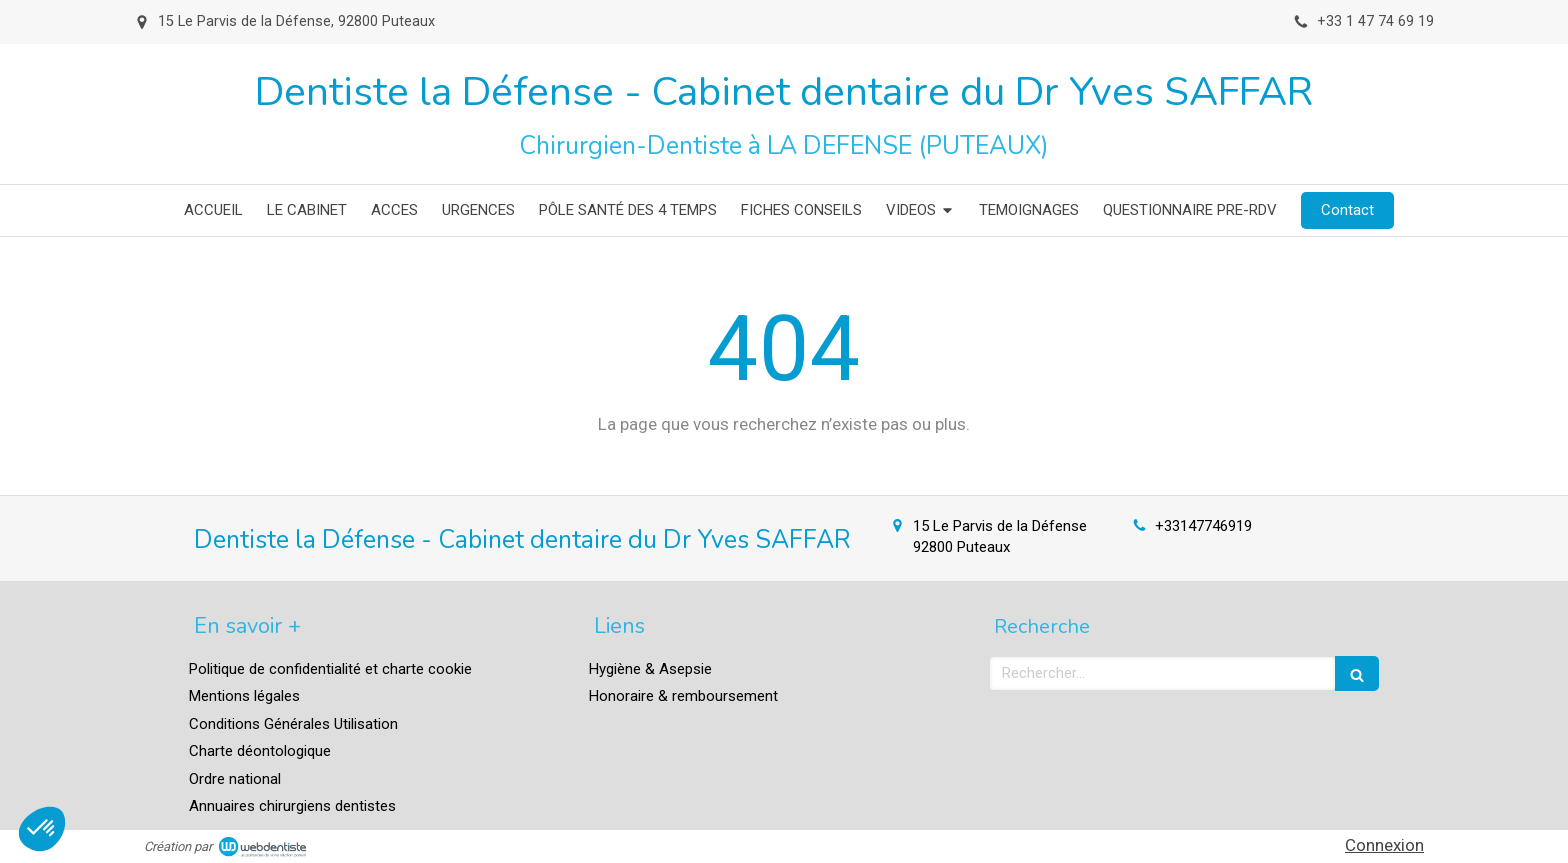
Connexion (1384, 845)
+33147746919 (1203, 526)
